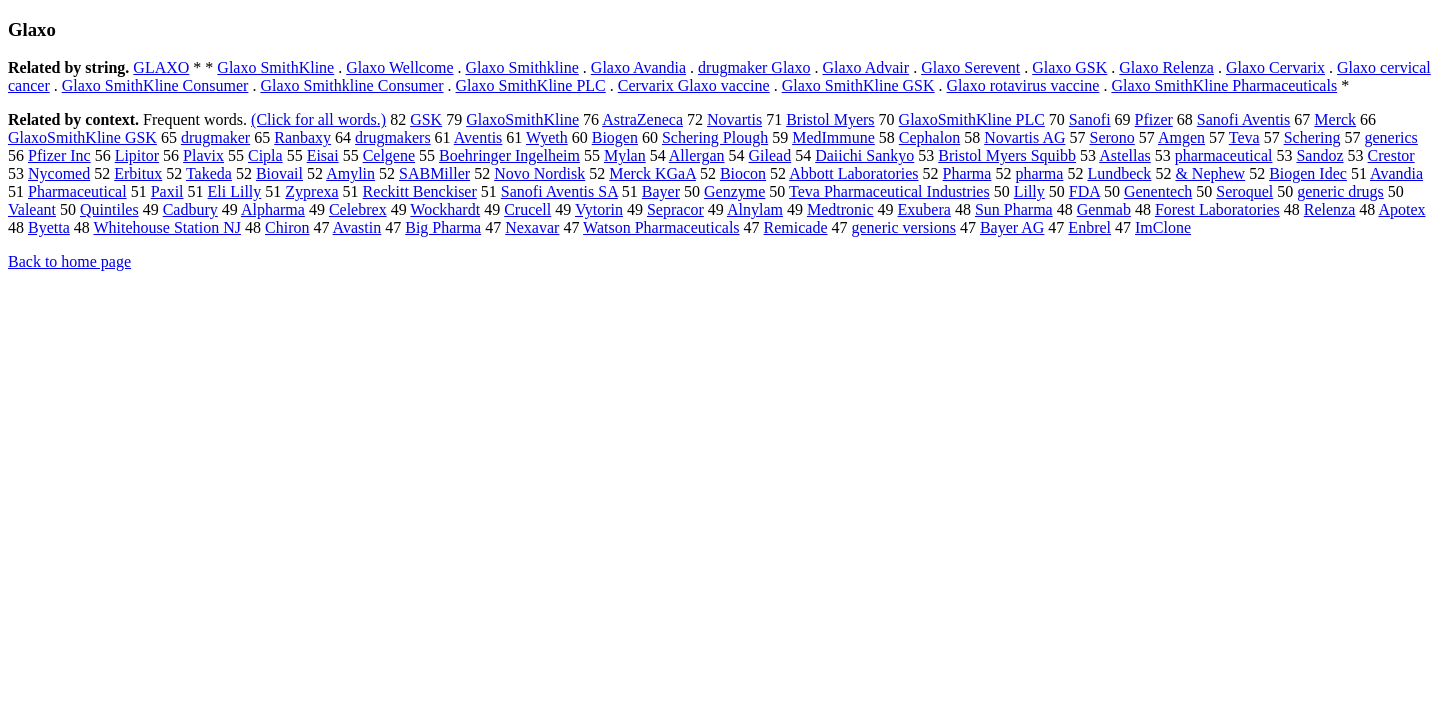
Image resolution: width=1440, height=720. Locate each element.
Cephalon (929, 137)
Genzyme (734, 191)
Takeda (209, 173)
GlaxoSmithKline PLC (972, 119)
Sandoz (1319, 155)
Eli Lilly (235, 191)
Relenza (1330, 209)
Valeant (32, 209)
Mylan (625, 155)
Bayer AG (1012, 227)
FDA (1084, 191)
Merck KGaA (652, 173)
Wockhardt (445, 209)
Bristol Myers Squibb (1007, 155)
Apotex (1401, 209)
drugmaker (215, 137)
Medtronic (840, 209)
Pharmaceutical (77, 191)
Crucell (527, 209)
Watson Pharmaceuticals (661, 227)
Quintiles (109, 209)
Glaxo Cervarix (1275, 67)
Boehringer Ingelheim (509, 155)
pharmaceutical (1224, 155)
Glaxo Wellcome (399, 67)
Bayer (661, 191)
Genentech (1158, 191)
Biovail (279, 173)
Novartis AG (1024, 137)
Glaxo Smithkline (522, 67)
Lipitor (137, 155)
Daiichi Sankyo (864, 155)
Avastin (357, 227)
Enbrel (1089, 227)
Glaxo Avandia (638, 67)
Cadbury (190, 209)
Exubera (924, 209)
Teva (1244, 137)
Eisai (323, 155)
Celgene (389, 155)
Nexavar (532, 227)
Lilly (1029, 191)
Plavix (203, 155)
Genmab (1104, 209)
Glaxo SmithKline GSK (858, 85)
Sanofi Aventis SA (559, 191)
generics (1391, 137)
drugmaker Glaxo (754, 67)
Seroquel (1244, 191)
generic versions (904, 227)
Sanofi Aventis (1243, 119)
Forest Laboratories (1217, 209)
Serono (1111, 137)
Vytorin (599, 209)
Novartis (734, 119)
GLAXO (161, 67)
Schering (1312, 137)
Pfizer (1154, 119)
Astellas (1125, 155)
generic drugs (1340, 191)
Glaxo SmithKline (275, 67)
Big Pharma (443, 227)
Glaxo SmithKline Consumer (155, 85)
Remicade (796, 227)
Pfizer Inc (59, 155)
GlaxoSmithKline (522, 119)
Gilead (770, 155)
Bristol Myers (830, 119)
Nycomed (59, 173)
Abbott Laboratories (853, 173)
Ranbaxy (302, 137)
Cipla (265, 155)
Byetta (49, 227)
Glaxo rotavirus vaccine (1023, 85)
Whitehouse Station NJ (167, 227)
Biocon (743, 173)
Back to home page (69, 261)
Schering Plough (715, 137)
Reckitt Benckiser (420, 191)
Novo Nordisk (539, 173)
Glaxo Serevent (970, 67)
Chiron (287, 227)
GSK (426, 119)
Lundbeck (1119, 173)
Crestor (1391, 155)
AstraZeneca (642, 119)
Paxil (167, 191)
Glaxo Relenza (1166, 67)
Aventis (478, 137)
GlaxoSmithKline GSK (82, 137)
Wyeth (547, 137)
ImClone (1163, 227)
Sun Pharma (1014, 209)
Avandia (1396, 173)
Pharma (967, 173)
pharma (1039, 173)
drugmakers (393, 137)
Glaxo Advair (865, 67)
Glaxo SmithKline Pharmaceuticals (1224, 85)
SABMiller (434, 173)
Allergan (697, 155)
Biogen (615, 137)
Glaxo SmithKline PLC (531, 85)
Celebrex (358, 209)
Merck (1335, 119)
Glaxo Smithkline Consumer (351, 85)
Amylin (350, 173)
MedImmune (833, 137)
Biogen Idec (1308, 173)
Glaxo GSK (1069, 67)
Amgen (1181, 137)
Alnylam (755, 209)
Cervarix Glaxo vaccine (694, 85)
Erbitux (138, 173)
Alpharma (273, 209)
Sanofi (1090, 119)
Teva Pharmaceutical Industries (889, 191)
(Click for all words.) (318, 119)
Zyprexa (311, 191)
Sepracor (675, 209)
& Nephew (1210, 173)
